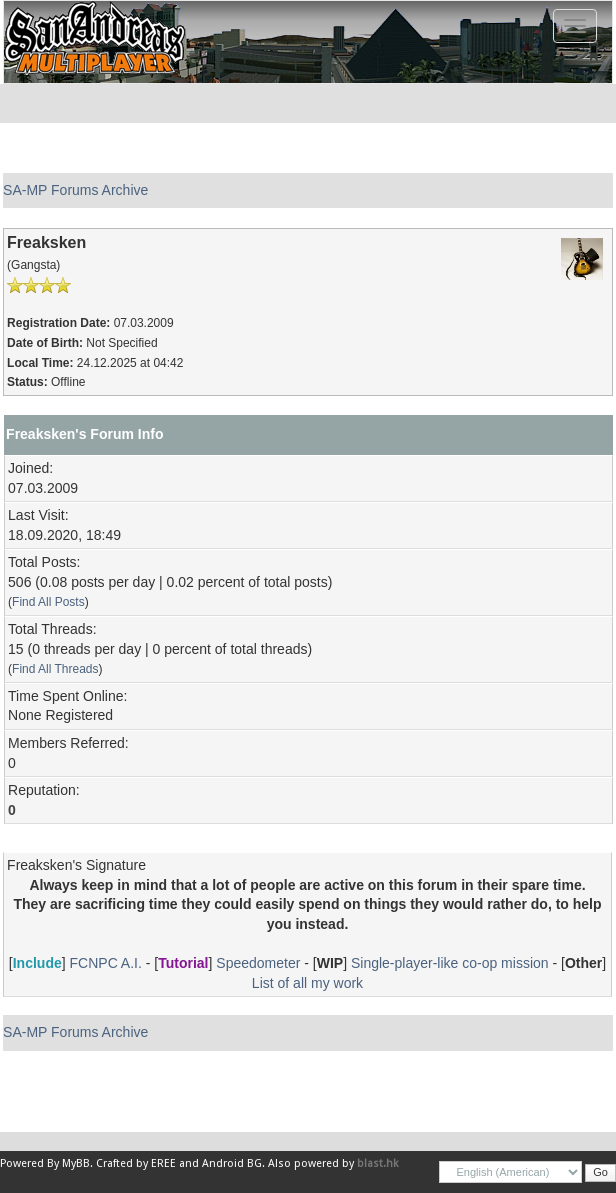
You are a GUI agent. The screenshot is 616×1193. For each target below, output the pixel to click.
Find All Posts (48, 602)
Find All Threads (55, 669)
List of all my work (307, 983)
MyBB (76, 1163)
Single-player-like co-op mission (450, 963)
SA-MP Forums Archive (75, 190)
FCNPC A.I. (106, 963)
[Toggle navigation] (575, 26)
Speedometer (258, 963)
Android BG (232, 1163)
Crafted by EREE (136, 1163)
